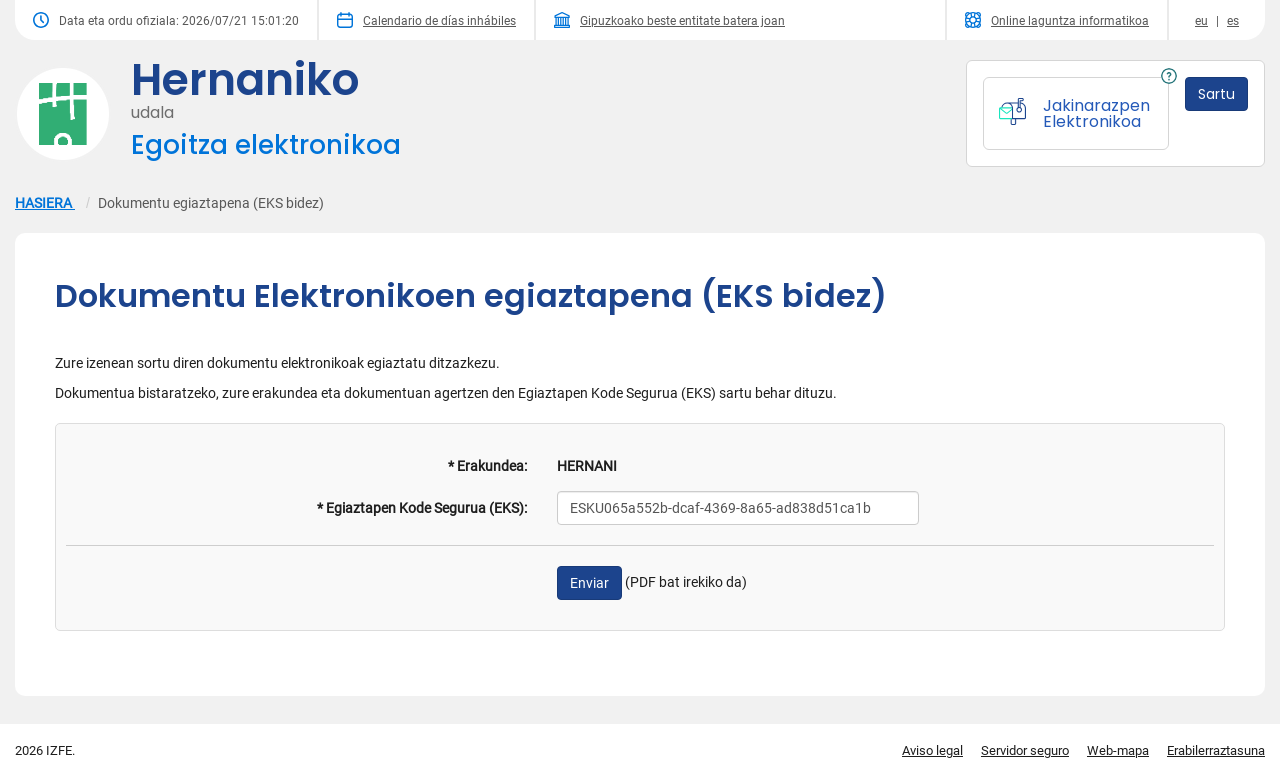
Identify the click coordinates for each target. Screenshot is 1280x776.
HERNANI (587, 466)
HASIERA (45, 203)
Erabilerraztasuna (1216, 750)
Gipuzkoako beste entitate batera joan (669, 20)
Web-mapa (1118, 750)
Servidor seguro (1025, 750)
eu (1201, 21)
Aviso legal (932, 750)
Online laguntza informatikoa (1057, 20)
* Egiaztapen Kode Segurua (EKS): (422, 508)
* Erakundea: (487, 466)
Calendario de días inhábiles (426, 20)
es (1233, 21)
